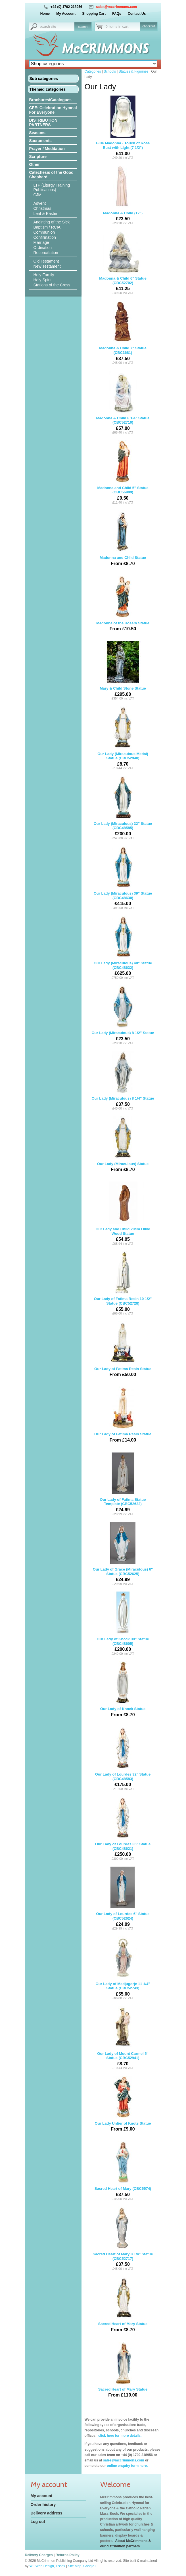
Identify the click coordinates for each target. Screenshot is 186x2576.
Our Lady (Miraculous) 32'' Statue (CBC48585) (123, 808)
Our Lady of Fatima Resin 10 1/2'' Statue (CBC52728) (123, 1283)
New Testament (47, 266)
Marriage (41, 242)
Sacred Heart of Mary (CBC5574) (123, 2171)
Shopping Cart (94, 14)
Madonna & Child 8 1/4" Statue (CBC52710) (123, 403)
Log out (38, 2521)
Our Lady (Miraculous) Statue (123, 1146)
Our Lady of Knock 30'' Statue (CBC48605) (123, 1624)
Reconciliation (46, 252)
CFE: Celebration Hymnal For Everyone (53, 110)
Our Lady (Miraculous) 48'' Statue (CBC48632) (123, 948)
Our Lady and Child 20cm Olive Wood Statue (123, 1214)
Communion (44, 232)
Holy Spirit (43, 280)
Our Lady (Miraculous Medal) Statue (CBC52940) (123, 738)
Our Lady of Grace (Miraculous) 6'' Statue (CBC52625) (123, 1554)
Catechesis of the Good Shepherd (51, 174)
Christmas (42, 208)
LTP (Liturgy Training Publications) (52, 187)
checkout (148, 26)
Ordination (43, 247)
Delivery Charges (39, 2555)
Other (34, 164)
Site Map (74, 2566)
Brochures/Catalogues (50, 100)
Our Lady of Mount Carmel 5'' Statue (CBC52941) (123, 2038)
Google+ (89, 2566)
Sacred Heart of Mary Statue (123, 2306)
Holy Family (44, 274)
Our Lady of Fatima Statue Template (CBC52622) (123, 1484)
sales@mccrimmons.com (116, 7)
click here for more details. (119, 2436)
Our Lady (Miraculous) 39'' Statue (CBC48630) (123, 878)
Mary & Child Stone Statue (123, 671)
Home (45, 14)
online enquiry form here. (127, 2466)
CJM (38, 195)
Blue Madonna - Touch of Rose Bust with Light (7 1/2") (123, 128)
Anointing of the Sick (52, 222)
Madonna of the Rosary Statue (123, 605)
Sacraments (40, 140)
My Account (66, 14)
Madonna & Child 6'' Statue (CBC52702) (123, 263)
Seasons (37, 132)
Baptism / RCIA (47, 227)
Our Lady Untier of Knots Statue (123, 2106)
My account (42, 2495)
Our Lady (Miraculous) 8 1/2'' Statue (123, 1015)
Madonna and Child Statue (123, 540)
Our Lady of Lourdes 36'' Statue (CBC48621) (123, 1829)
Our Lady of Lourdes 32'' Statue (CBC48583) (123, 1759)
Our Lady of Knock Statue (123, 1691)
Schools (110, 71)
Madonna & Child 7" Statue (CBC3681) (123, 333)
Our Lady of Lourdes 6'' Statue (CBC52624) (123, 1898)
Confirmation (45, 237)
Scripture (38, 156)
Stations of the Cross (52, 285)
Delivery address (46, 2513)
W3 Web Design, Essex (47, 2566)
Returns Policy (68, 2555)
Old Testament (46, 261)
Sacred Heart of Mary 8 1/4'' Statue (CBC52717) (123, 2239)
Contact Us (137, 14)
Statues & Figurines (134, 71)
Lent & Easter (46, 213)
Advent (40, 203)
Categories (93, 71)
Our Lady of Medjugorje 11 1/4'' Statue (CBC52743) (123, 1968)
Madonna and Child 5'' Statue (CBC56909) (123, 472)
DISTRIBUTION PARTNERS (43, 122)
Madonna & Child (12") (123, 195)
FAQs (116, 14)
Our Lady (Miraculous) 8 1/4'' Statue (123, 1081)
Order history (43, 2504)
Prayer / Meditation (47, 148)
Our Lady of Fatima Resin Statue (123, 1351)
